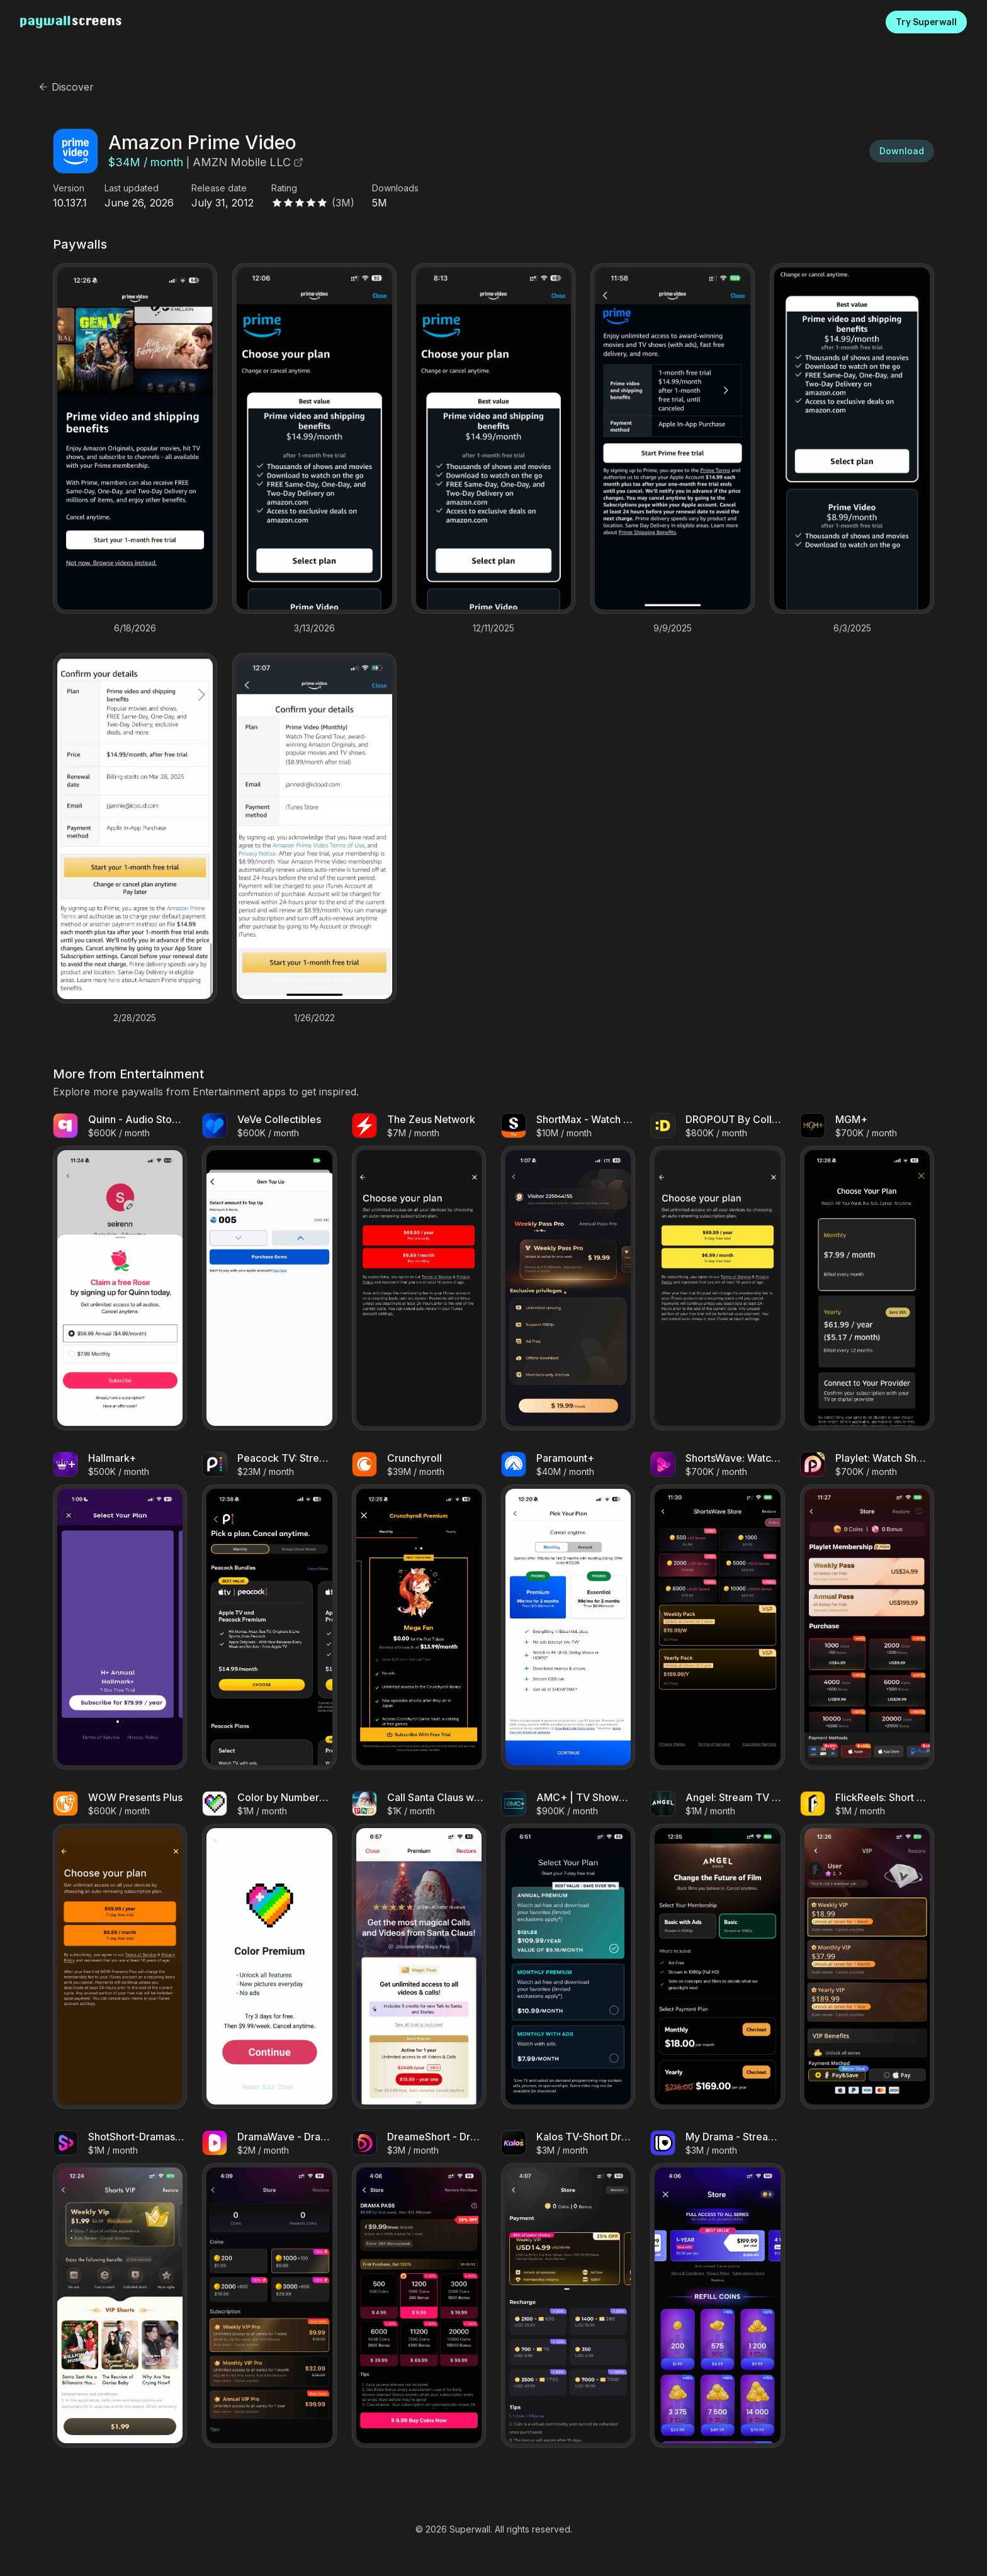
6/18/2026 (135, 628)
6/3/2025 (852, 628)
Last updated (131, 188)
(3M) (343, 202)
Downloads (395, 188)
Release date (219, 188)
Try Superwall (926, 22)
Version (68, 188)
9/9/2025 (672, 628)
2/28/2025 (134, 1018)
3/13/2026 (314, 628)
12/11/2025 (493, 628)
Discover (66, 87)
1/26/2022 (314, 1018)
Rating (284, 188)
